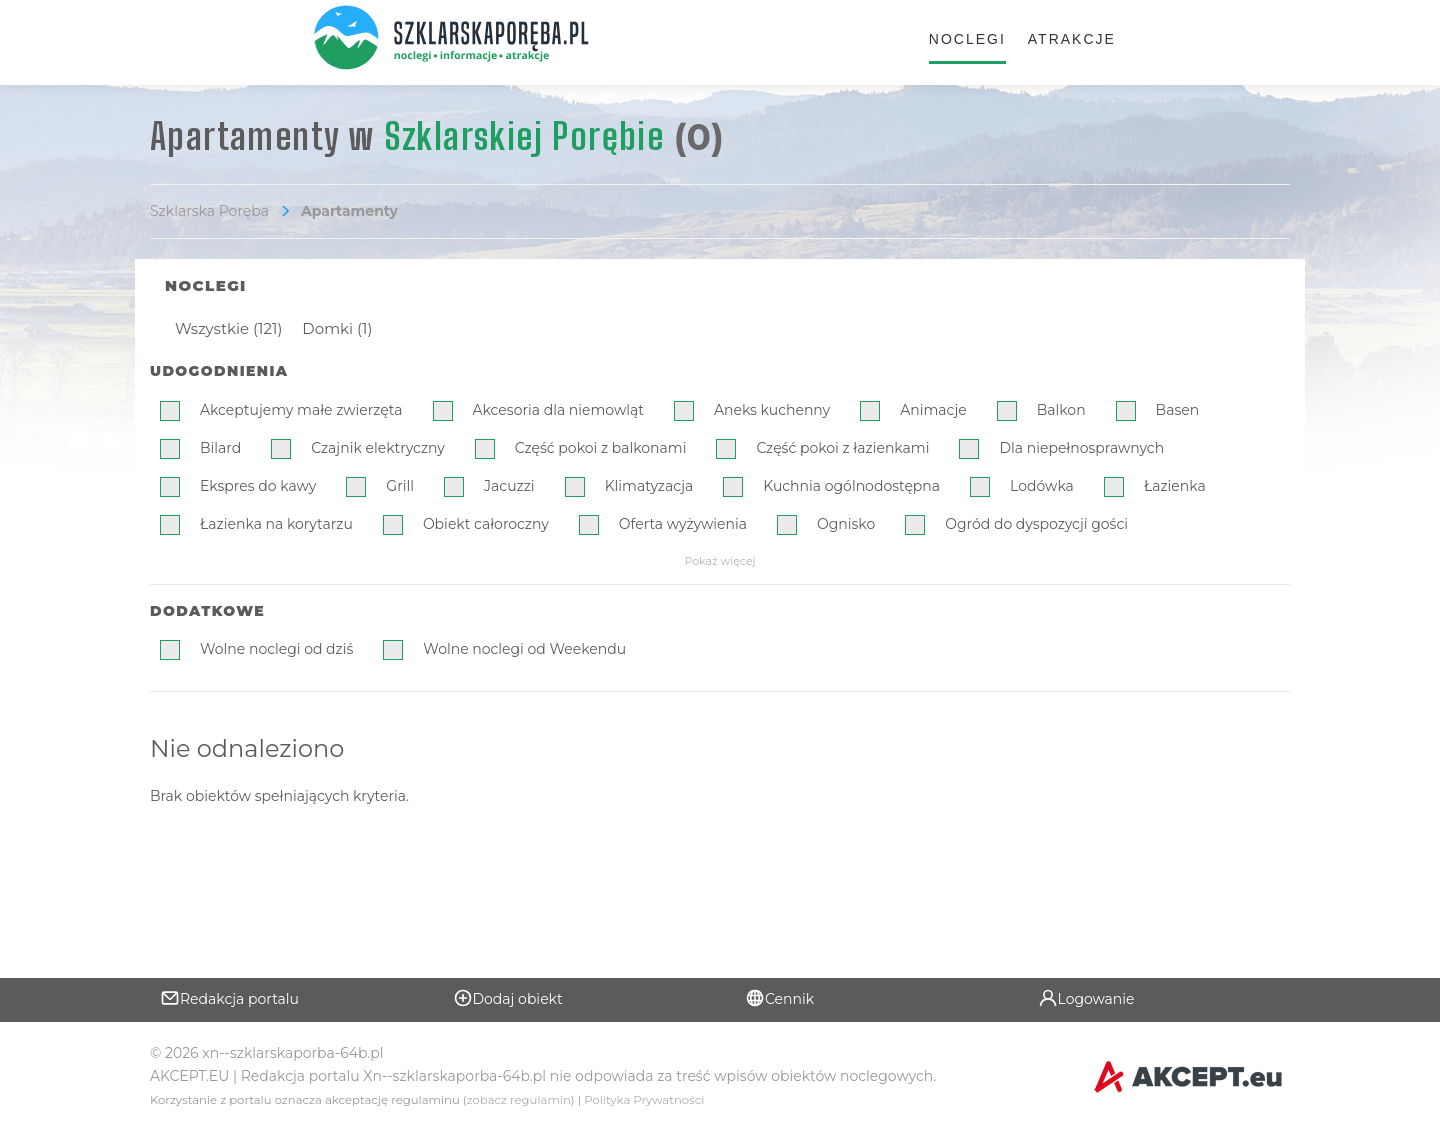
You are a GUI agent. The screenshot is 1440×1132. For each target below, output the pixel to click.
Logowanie (1086, 998)
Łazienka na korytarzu (276, 524)
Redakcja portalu (229, 998)
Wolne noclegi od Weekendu (524, 649)
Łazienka (1175, 486)
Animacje (933, 410)
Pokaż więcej (719, 561)
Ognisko (846, 524)
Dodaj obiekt (508, 998)
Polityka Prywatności (644, 1100)
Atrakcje (1072, 39)
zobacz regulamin (519, 1100)
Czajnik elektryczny (378, 448)
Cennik (779, 998)
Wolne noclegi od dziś (276, 649)
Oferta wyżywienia (683, 524)
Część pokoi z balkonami (601, 448)
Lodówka (1042, 486)
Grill (400, 486)
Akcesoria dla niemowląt (558, 410)
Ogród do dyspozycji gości (1036, 524)
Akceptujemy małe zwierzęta (301, 410)
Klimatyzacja (649, 486)
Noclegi (967, 39)
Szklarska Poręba (209, 211)
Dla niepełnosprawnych (1081, 448)
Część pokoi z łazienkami (842, 448)
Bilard (220, 448)
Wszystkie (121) (228, 328)
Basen (1178, 410)
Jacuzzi (509, 486)
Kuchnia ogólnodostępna (851, 486)
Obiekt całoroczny (486, 524)
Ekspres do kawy (258, 486)
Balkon (1061, 410)
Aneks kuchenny (772, 410)
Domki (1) (337, 328)
